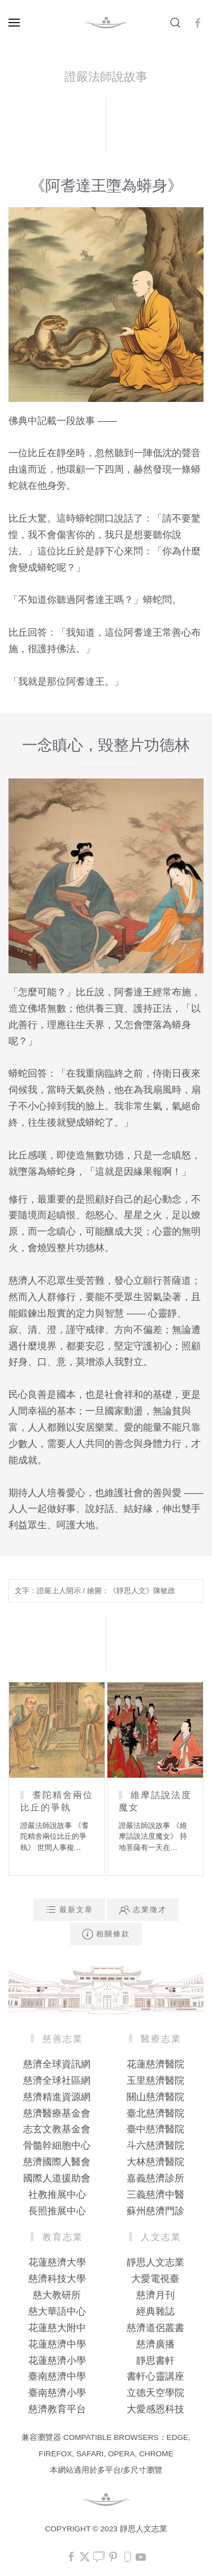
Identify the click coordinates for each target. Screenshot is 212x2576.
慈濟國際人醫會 (56, 2162)
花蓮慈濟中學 (57, 2344)
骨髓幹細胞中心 (56, 2145)
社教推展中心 (57, 2194)
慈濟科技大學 (57, 2278)
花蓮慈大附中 (57, 2328)
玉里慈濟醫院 (155, 2080)
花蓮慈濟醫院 (155, 2064)
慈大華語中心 (57, 2311)
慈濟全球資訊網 (56, 2064)
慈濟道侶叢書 (155, 2328)
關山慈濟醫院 (155, 2097)
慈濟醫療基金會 (56, 2113)
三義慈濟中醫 (155, 2194)
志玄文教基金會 (56, 2129)
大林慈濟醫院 (155, 2162)
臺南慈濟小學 (57, 2392)
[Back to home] (106, 22)
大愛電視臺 (155, 2278)
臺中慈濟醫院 (155, 2129)
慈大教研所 (57, 2295)
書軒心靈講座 (155, 2376)
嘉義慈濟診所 (155, 2178)
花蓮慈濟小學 (57, 2360)
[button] (14, 22)
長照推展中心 (57, 2211)
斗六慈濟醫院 (155, 2145)
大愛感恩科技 (155, 2409)
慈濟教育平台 (57, 2409)
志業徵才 (143, 1909)
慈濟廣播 (155, 2344)
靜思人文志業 (155, 2262)
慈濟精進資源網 (56, 2097)
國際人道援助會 (56, 2178)
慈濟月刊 (155, 2295)
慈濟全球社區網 (56, 2080)
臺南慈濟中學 (57, 2376)
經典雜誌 (155, 2311)
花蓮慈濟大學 (57, 2262)
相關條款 (106, 1934)
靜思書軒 (155, 2360)
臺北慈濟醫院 (155, 2113)
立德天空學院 (155, 2392)
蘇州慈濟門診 (155, 2211)
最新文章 (69, 1909)
